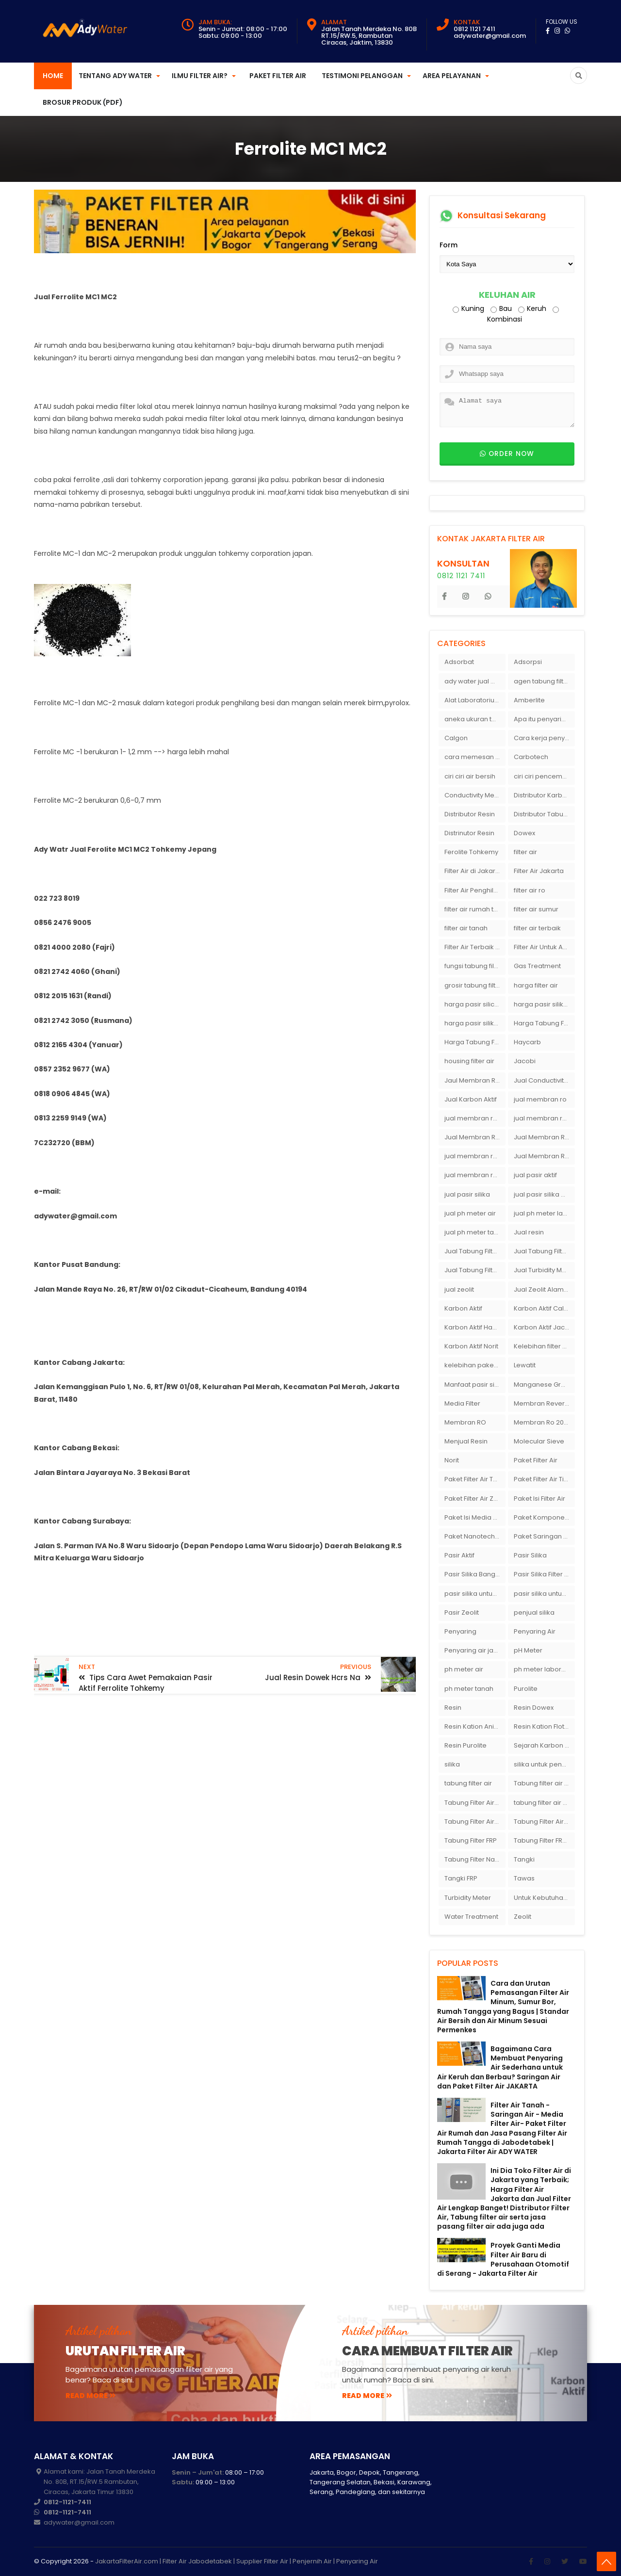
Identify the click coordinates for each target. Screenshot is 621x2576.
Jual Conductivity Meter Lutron (544, 1080)
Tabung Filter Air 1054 (475, 1802)
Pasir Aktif (459, 1555)
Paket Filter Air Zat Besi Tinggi (475, 1498)
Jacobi (525, 1061)
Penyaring (460, 1631)
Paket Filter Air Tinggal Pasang (544, 1479)
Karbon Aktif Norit (471, 1346)
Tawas (524, 1878)
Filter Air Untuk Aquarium (544, 947)
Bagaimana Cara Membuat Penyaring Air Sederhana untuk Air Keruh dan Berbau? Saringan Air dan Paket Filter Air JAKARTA (500, 2067)
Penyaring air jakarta (475, 1650)
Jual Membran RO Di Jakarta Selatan (475, 1137)
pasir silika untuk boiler (475, 1593)
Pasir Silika (530, 1555)
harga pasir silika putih (475, 1023)
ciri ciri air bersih (469, 776)
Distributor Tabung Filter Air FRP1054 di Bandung (544, 814)
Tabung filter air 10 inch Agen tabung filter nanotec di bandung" (544, 1783)
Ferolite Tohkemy (471, 852)
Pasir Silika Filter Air (543, 1574)
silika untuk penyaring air (544, 1764)
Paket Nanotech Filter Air (475, 1536)
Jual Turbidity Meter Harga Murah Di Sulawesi (544, 1270)
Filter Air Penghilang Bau (475, 890)
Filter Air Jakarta (539, 870)
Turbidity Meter (467, 1897)
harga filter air (536, 985)
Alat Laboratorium (472, 700)
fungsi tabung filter (473, 966)
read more (90, 2395)
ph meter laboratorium (544, 1669)
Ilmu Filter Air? (200, 76)
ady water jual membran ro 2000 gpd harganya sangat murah (475, 681)
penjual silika (534, 1612)
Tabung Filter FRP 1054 (544, 1840)
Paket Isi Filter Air (539, 1498)
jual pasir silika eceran (544, 1194)
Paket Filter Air (277, 76)
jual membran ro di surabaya (475, 1156)
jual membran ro (540, 1099)
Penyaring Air (535, 1631)
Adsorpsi (528, 661)
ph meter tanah (468, 1688)
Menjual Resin (466, 1441)
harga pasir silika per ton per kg (544, 1004)
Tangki (524, 1859)
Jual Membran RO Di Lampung (544, 1137)
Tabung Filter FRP (470, 1840)
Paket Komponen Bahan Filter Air (544, 1517)
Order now (507, 453)
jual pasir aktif (535, 1175)
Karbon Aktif (463, 1308)
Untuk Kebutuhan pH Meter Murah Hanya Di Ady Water (544, 1897)
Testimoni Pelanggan (362, 76)
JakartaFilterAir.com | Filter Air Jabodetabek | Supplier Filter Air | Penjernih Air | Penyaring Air (236, 2561)
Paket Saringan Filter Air (544, 1536)
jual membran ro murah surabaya (475, 1175)
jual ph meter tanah (475, 1232)
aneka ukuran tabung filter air (475, 719)
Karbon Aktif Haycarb (475, 1327)
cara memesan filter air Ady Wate (475, 756)
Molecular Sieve (539, 1441)
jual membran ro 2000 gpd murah (475, 1118)
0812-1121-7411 (67, 2502)
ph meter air (463, 1669)
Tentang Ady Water (115, 76)
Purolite (526, 1688)
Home (53, 76)
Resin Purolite (465, 1745)
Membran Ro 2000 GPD (544, 1422)
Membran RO (465, 1422)
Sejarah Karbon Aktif (544, 1745)
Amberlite (529, 700)
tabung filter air (468, 1783)
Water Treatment (471, 1916)
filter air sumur (536, 909)
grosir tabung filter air (475, 985)
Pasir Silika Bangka (473, 1574)
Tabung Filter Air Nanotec (544, 1821)
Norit (451, 1460)
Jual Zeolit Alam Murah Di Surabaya (544, 1289)
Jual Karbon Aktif (470, 1099)
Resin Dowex (534, 1707)
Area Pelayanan (452, 76)
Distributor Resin (469, 814)
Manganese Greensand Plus (544, 1384)
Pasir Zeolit (461, 1612)
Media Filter (462, 1403)
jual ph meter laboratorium (544, 1213)
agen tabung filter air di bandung (544, 681)
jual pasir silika (467, 1194)
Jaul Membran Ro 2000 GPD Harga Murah (475, 1080)
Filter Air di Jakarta (473, 870)
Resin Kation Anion (473, 1726)
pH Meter (528, 1650)
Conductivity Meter (473, 795)
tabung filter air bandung (544, 1802)
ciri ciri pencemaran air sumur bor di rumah (544, 776)
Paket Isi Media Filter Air (475, 1517)
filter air (525, 852)
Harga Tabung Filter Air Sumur (475, 1042)
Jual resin (529, 1232)
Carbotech (531, 756)
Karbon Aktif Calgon (544, 1308)
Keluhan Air (507, 295)
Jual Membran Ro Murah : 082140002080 (544, 1156)
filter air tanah (466, 928)
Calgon (456, 738)
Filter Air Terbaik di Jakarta (475, 947)
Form (449, 245)
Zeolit (522, 1916)
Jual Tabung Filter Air (475, 1251)
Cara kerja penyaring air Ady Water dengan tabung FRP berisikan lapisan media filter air (544, 738)
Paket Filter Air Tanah (475, 1479)
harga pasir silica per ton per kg (475, 1004)
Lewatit (525, 1365)
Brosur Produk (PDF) (83, 102)
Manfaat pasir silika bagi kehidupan (475, 1384)
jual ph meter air (470, 1213)
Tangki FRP (460, 1878)
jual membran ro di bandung (544, 1118)
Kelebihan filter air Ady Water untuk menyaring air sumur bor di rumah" (544, 1346)
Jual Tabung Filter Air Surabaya (475, 1270)
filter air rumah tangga (475, 909)
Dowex (524, 833)
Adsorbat (459, 661)
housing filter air (469, 1061)
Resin (452, 1707)
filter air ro (529, 890)
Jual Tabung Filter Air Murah (544, 1251)
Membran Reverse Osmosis (544, 1403)
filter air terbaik (537, 928)
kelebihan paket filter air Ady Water (475, 1365)
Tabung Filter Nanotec (475, 1859)
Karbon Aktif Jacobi (544, 1327)
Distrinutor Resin (469, 833)
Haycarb (527, 1042)
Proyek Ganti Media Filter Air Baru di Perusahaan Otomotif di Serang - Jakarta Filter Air (503, 2259)
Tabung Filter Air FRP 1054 (475, 1821)
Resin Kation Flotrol (543, 1726)
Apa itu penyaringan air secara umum (544, 719)
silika (452, 1764)
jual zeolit (459, 1289)
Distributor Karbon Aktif (544, 795)
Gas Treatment (537, 966)
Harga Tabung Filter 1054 (544, 1023)
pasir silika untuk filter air (544, 1593)
